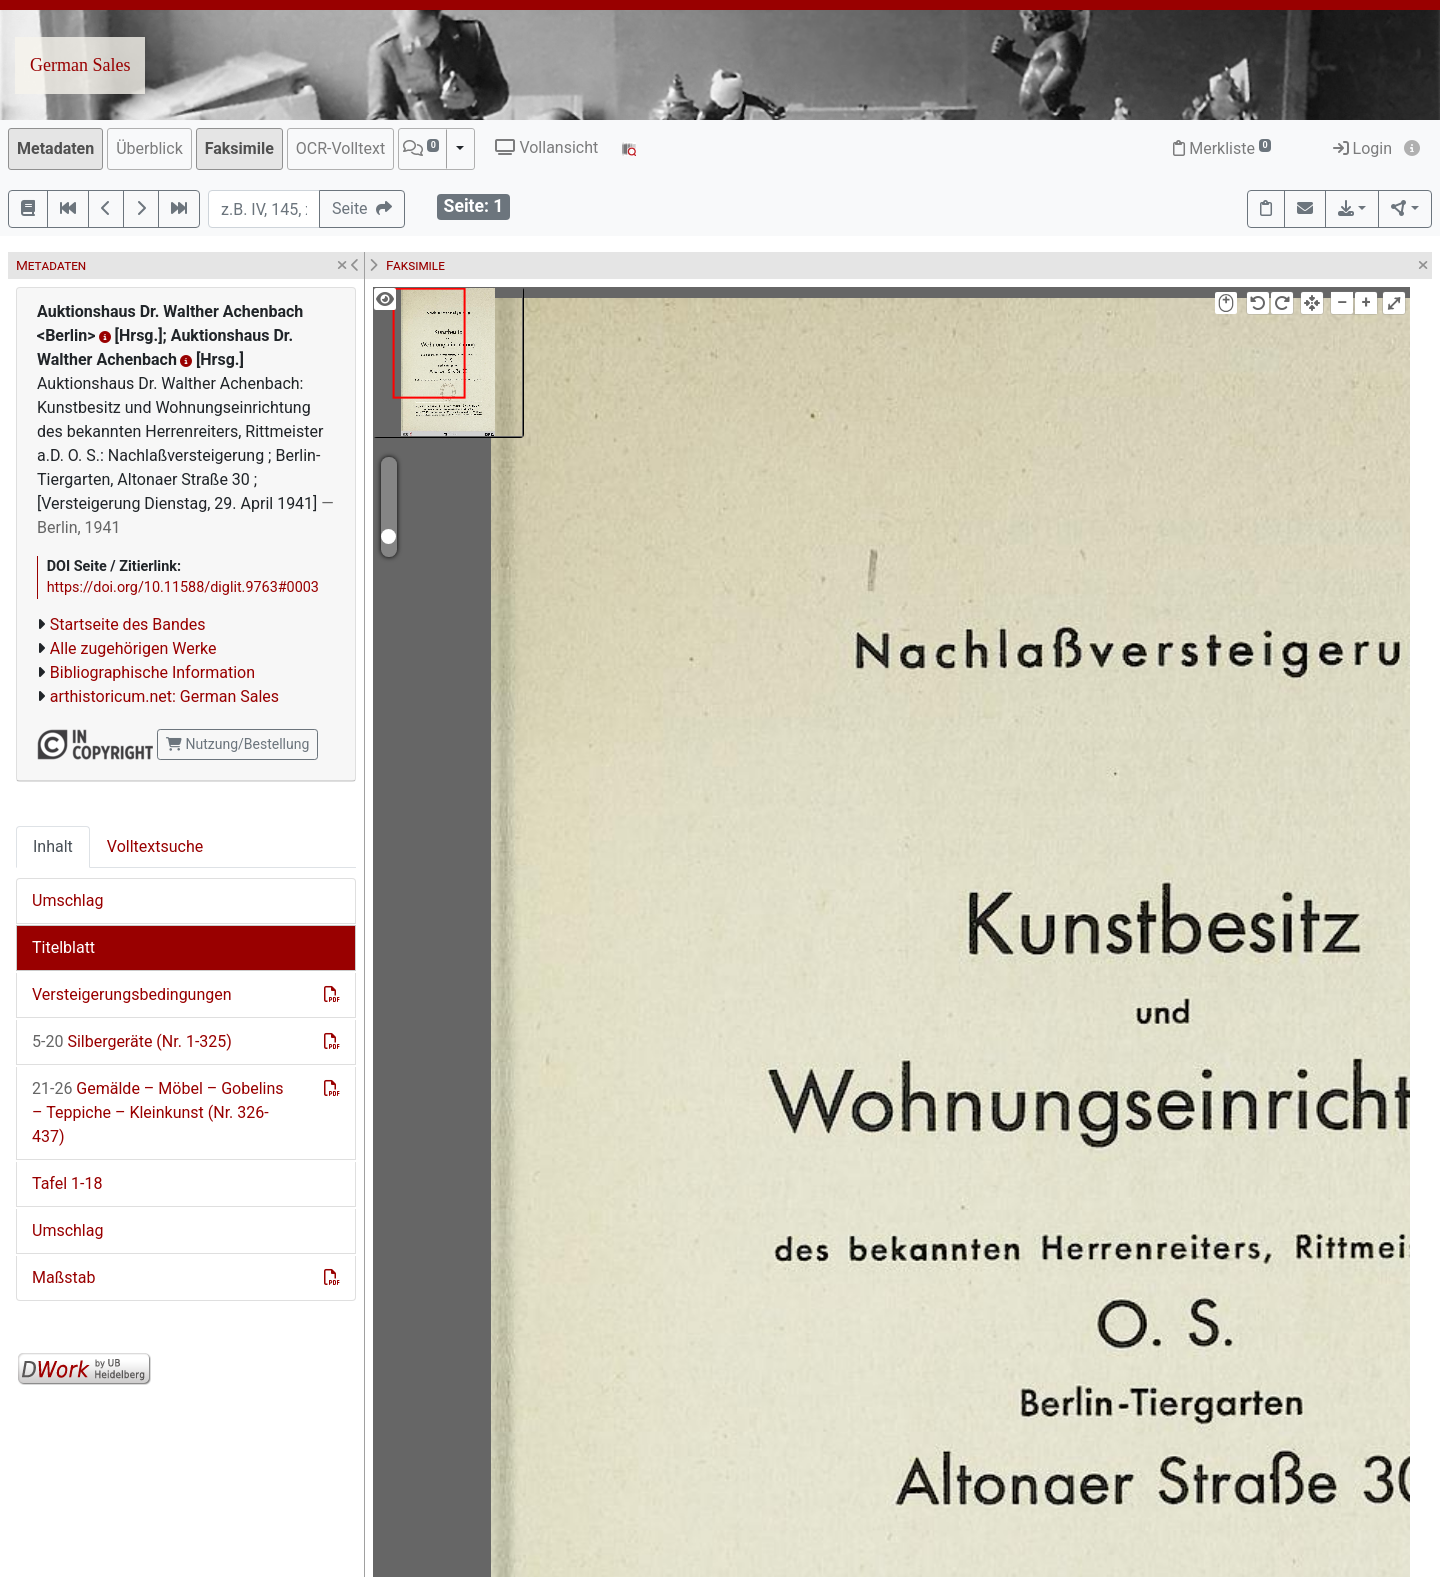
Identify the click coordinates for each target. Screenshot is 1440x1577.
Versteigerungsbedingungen (132, 994)
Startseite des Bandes (128, 624)
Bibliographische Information (152, 672)
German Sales (80, 65)
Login (1362, 148)
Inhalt (53, 846)
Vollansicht (546, 147)
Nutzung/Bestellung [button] (237, 744)
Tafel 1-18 (67, 1183)
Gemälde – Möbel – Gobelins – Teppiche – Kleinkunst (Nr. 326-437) (158, 1112)
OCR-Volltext (340, 148)
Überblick (149, 148)
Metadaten (55, 148)
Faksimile (239, 148)
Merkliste (1222, 148)
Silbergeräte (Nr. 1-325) (132, 1041)
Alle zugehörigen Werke (133, 648)
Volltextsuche (155, 846)
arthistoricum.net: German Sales (164, 696)
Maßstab (63, 1277)
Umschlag (67, 900)
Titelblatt (63, 947)
